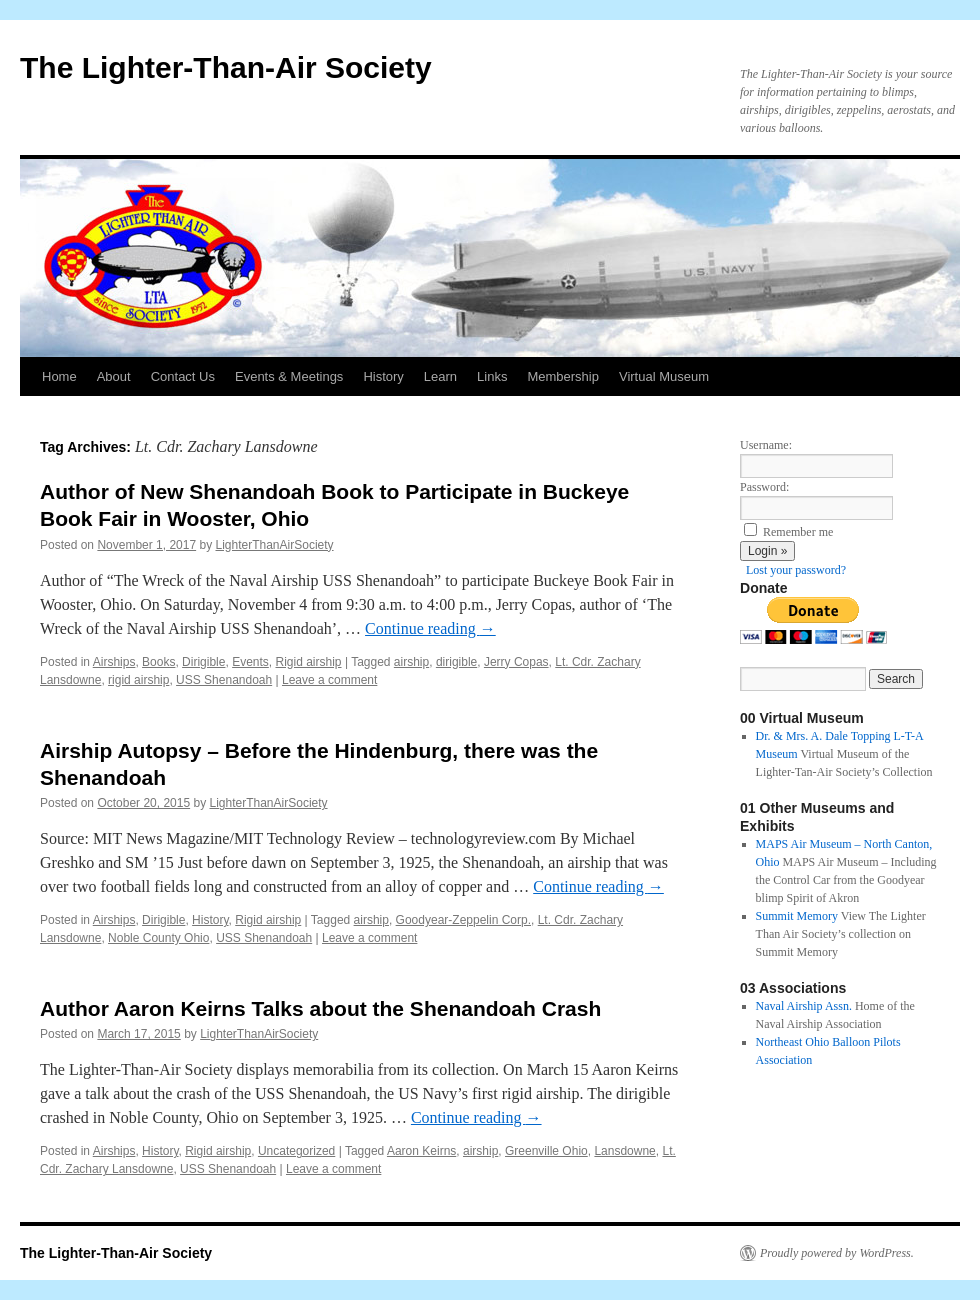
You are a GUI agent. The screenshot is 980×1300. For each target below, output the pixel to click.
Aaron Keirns (421, 1151)
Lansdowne (624, 1151)
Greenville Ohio (546, 1151)
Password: (764, 487)
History (383, 376)
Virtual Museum (664, 376)
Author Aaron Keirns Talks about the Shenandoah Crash (320, 1008)
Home (59, 376)
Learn (440, 376)
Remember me (798, 532)
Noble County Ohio (158, 938)
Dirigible (203, 662)
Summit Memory (797, 916)
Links (492, 376)
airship (411, 662)
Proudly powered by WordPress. (837, 1253)
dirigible (456, 662)
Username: (766, 445)
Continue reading (430, 628)
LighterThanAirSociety (275, 545)
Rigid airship (309, 662)
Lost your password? (796, 570)
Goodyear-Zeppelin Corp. (463, 920)
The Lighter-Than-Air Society (226, 67)
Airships (114, 662)
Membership (563, 376)
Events (250, 662)
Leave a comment (329, 680)
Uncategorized (296, 1151)
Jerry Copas (516, 662)
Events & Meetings (289, 376)
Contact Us (183, 376)
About (114, 376)
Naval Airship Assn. (804, 1006)
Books (158, 662)
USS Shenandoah (224, 680)
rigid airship (138, 680)
